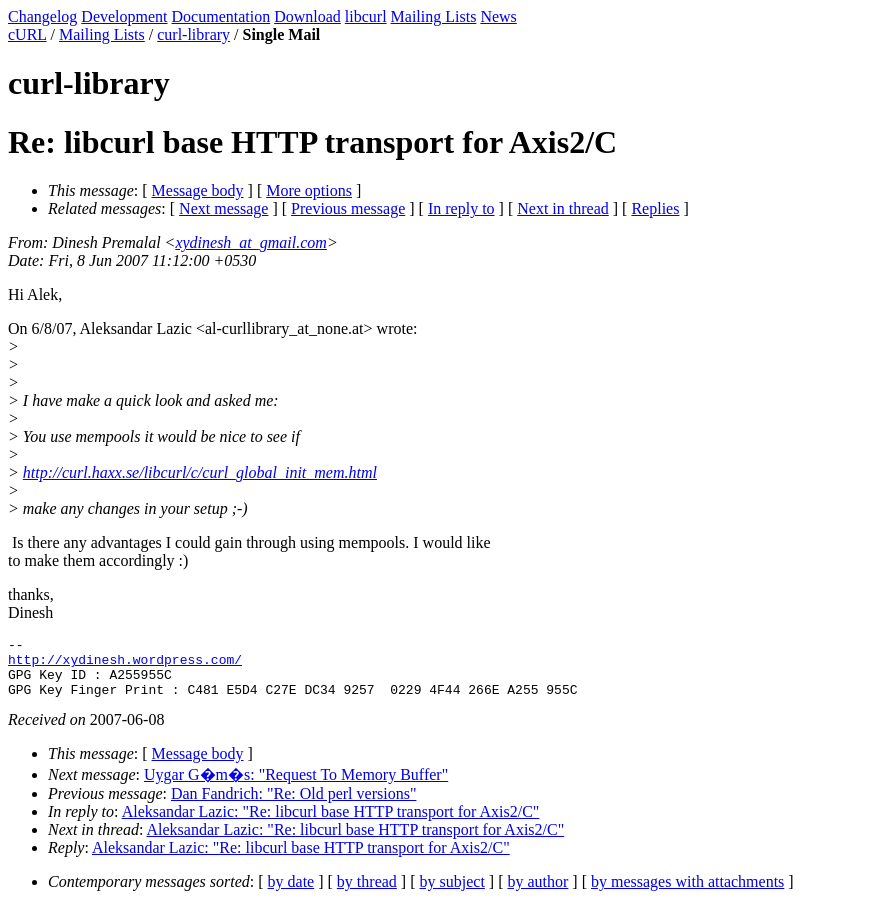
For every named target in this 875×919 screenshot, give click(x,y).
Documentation (221, 16)
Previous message (348, 208)
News (498, 16)
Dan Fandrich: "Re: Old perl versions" (293, 805)
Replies (655, 208)
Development (124, 16)
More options (309, 190)
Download (307, 16)
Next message (223, 208)
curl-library (193, 34)
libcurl (366, 16)
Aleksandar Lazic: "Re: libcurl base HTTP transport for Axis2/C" (331, 823)
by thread (367, 893)
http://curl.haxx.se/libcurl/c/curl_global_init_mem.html (200, 472)
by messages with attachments (687, 893)
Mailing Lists (434, 16)
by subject (452, 893)
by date (291, 893)
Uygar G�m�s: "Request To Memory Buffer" (296, 786)
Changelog (42, 16)
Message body (198, 190)
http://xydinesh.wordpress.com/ (125, 665)
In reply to (461, 208)
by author (537, 893)
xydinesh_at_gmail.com (251, 242)
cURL (27, 34)
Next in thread (563, 208)
